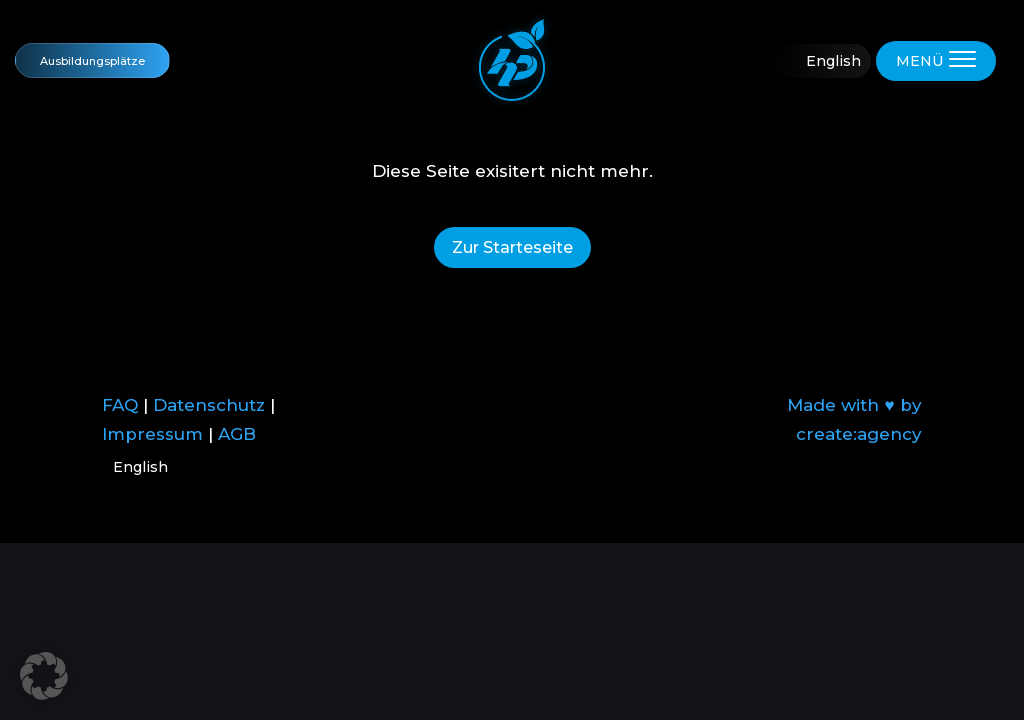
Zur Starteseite (512, 247)
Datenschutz (209, 405)
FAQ (120, 405)
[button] (44, 676)
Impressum (152, 434)
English (833, 61)
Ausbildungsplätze (92, 61)
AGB (237, 434)
